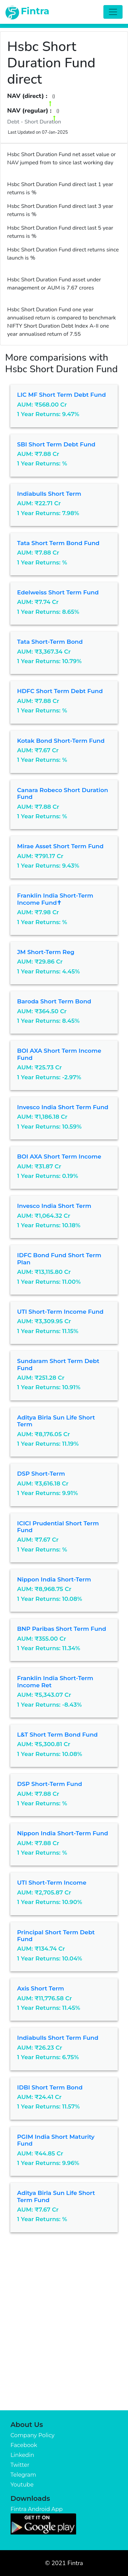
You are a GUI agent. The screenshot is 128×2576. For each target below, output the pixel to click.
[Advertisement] (64, 2343)
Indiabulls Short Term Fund (57, 2037)
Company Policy (33, 2435)
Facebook (24, 2445)
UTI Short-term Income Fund (60, 1311)
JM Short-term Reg (45, 952)
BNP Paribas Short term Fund (61, 1628)
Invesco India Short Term (54, 1205)
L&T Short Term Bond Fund (57, 1734)
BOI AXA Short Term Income (59, 1156)
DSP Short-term (41, 1473)
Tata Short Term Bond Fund (58, 543)
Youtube (22, 2484)
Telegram (23, 2475)
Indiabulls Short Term (49, 493)
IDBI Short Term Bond (50, 2087)
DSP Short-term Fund (49, 1784)
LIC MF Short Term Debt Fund (61, 394)
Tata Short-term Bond (50, 641)
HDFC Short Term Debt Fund (60, 691)
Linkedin (22, 2455)
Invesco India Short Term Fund (63, 1107)
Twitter (20, 2465)
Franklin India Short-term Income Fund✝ (55, 899)
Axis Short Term (40, 1988)
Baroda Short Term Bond (54, 1001)
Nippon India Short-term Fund (62, 1833)
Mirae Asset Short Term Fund (60, 846)
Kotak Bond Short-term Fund (60, 740)
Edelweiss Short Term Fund (58, 592)
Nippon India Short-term (54, 1579)
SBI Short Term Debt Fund (56, 444)
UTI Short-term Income (51, 1882)
